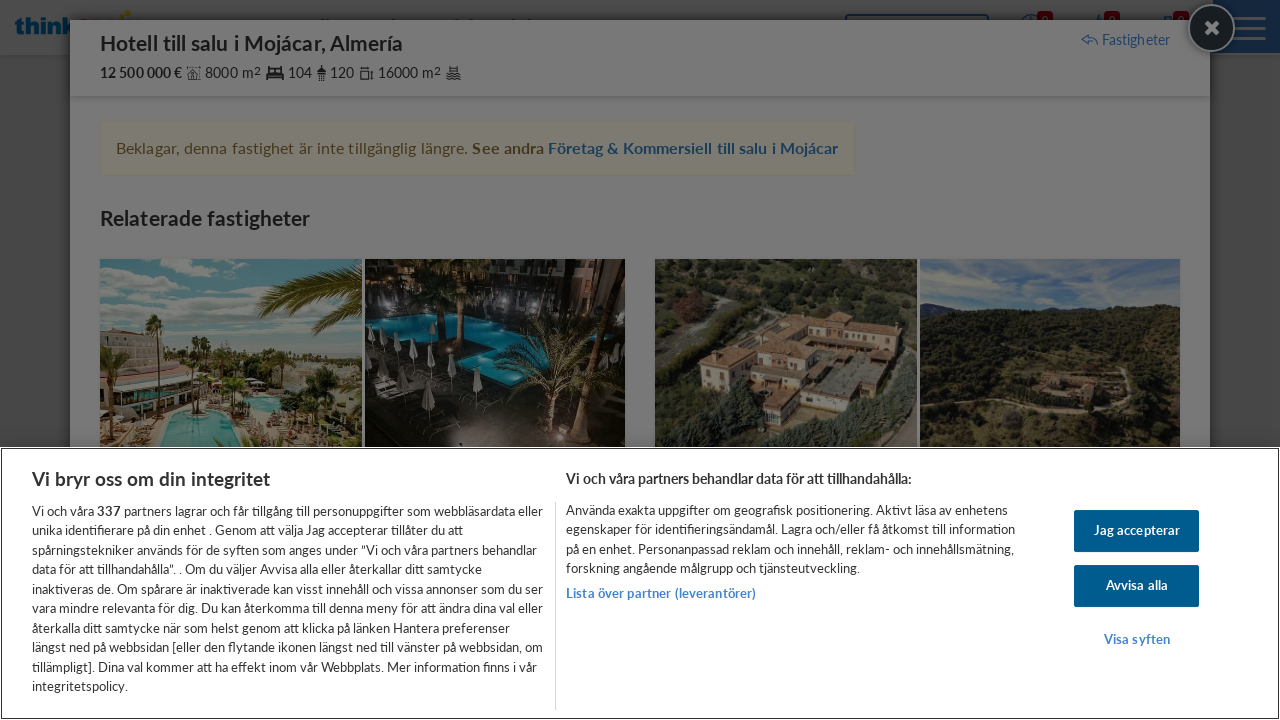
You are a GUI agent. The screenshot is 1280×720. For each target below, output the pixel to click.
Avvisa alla (1137, 585)
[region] (640, 583)
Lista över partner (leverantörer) (661, 593)
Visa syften (1137, 639)
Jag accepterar (1137, 531)
